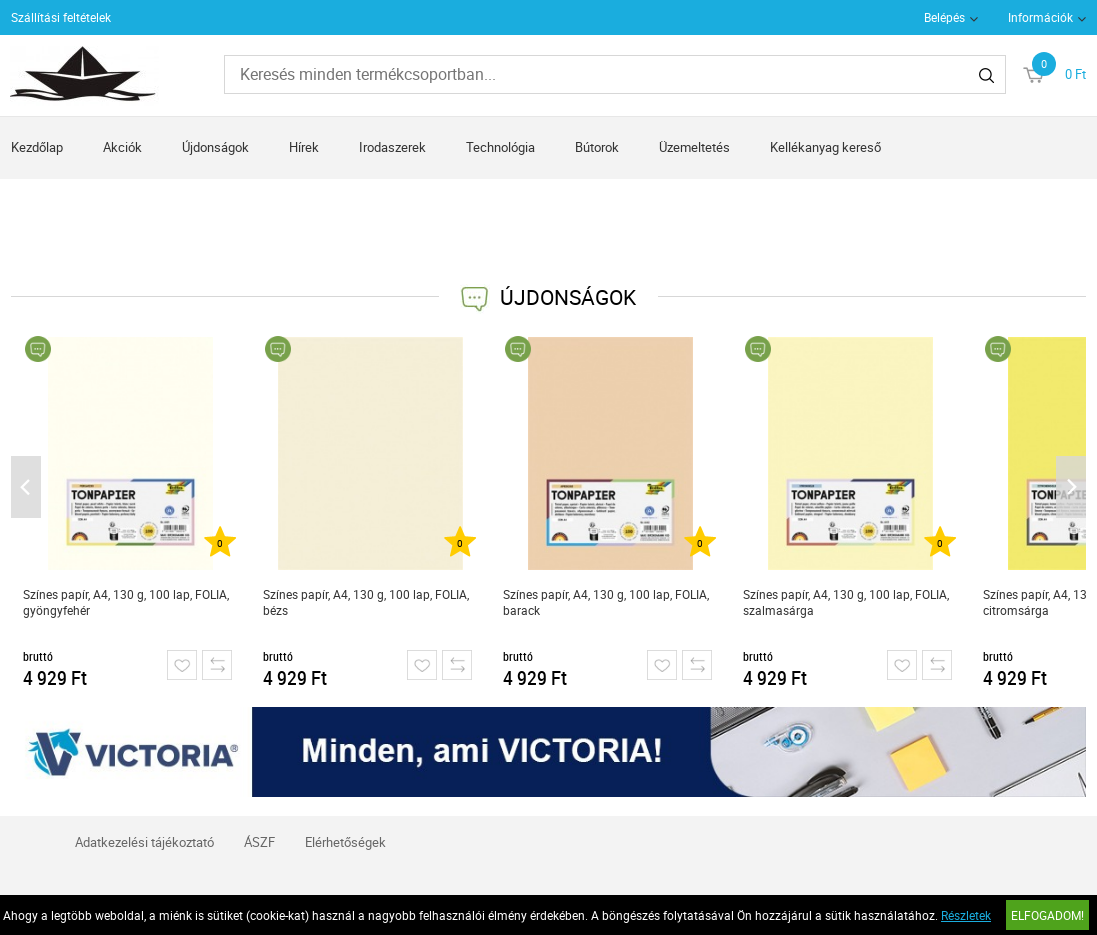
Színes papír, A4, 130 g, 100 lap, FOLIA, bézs (366, 602)
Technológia (500, 147)
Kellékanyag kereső (825, 147)
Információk (1040, 17)
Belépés (944, 17)
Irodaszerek (392, 147)
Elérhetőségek (345, 842)
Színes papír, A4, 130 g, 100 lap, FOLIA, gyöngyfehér (126, 602)
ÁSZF (259, 842)
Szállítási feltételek (61, 17)
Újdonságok (215, 147)
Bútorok (597, 147)
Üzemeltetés (694, 147)
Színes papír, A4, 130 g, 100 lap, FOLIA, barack (606, 602)
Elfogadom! (1047, 915)
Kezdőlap (37, 147)
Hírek (304, 147)
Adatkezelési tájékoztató (144, 842)
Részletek (966, 915)
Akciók (122, 147)
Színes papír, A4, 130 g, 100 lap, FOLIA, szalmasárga (846, 602)
